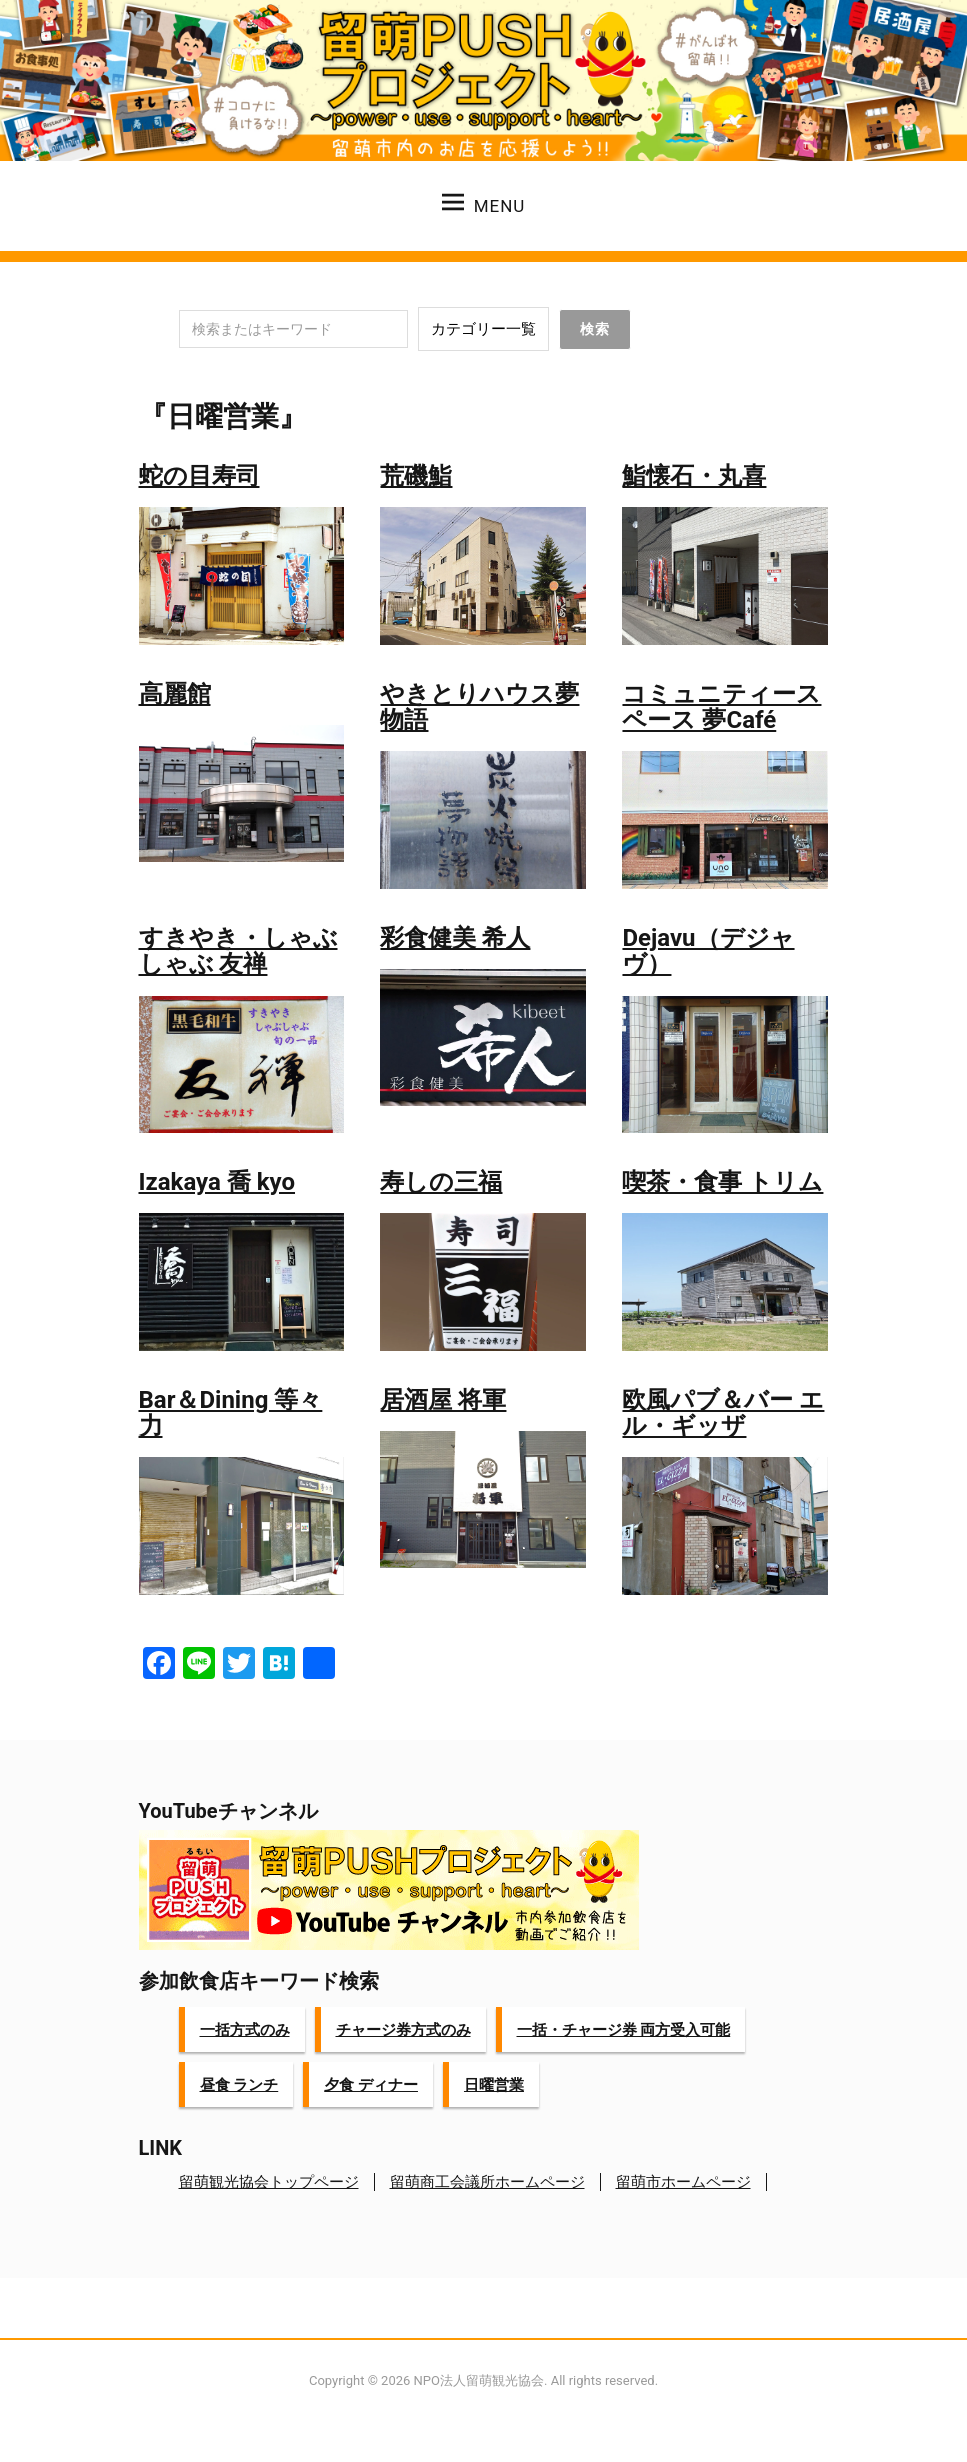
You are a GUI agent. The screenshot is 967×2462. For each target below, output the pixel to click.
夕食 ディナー (371, 2085)
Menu (484, 203)
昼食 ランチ (239, 2085)
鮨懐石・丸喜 (694, 476)
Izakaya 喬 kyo (217, 1182)
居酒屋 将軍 (443, 1400)
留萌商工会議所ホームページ (487, 2182)
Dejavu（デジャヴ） (708, 951)
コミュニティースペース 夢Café (721, 707)
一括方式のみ (245, 2030)
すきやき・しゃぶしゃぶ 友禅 (238, 951)
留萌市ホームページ (683, 2182)
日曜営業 (494, 2085)
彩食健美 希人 (455, 938)
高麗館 (175, 694)
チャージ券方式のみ (403, 2030)
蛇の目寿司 (199, 476)
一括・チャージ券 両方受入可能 (624, 2030)
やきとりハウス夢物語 (479, 707)
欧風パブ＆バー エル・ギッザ (723, 1413)
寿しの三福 (441, 1182)
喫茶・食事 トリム (722, 1182)
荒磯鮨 (416, 476)
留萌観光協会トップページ (269, 2182)
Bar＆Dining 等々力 (231, 1413)
